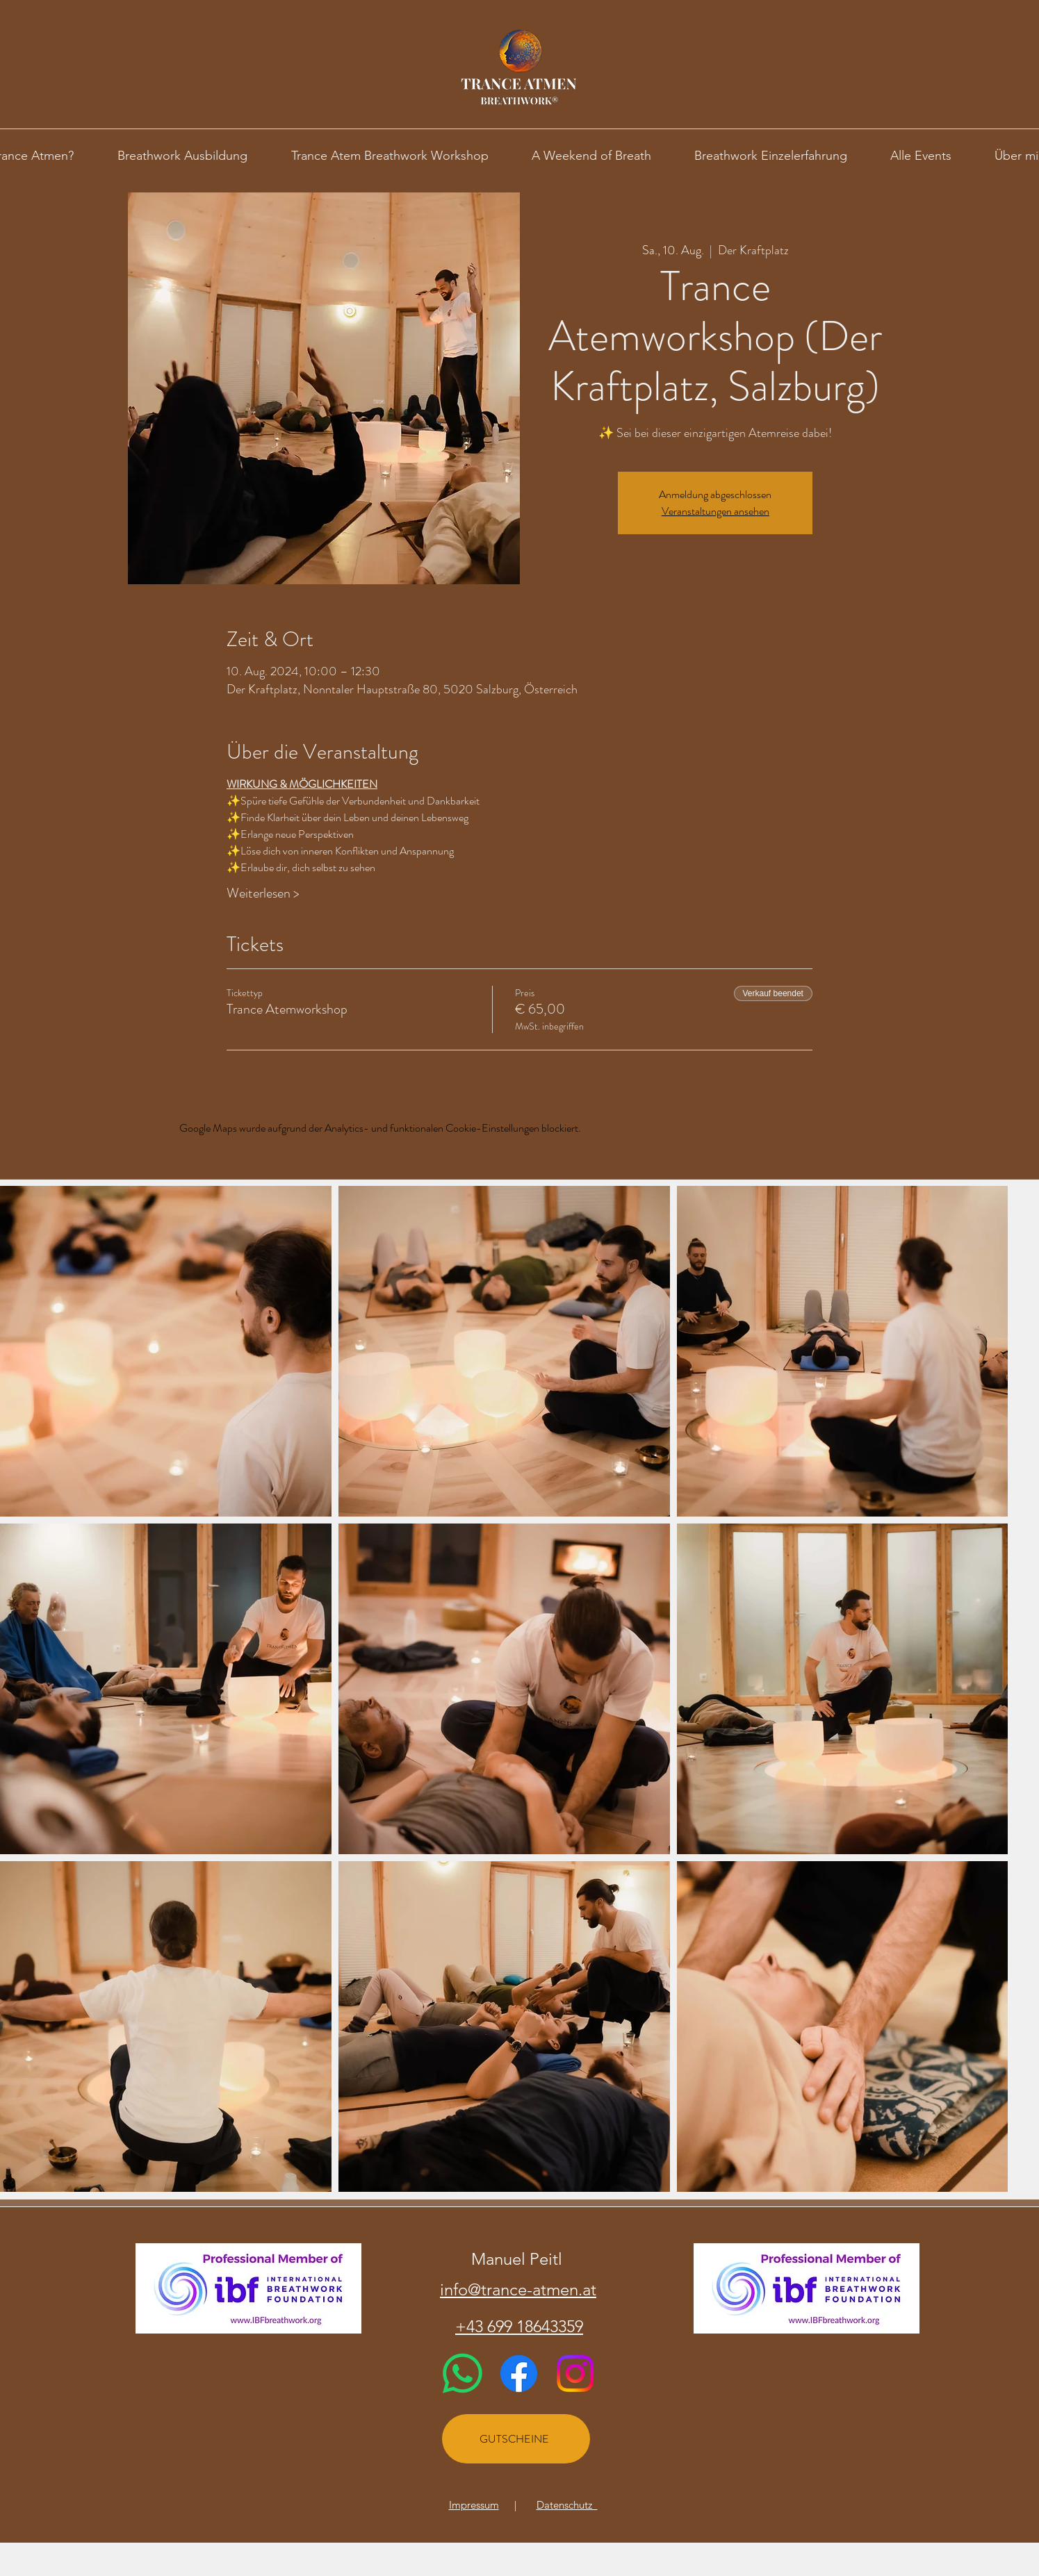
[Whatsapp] (462, 2373)
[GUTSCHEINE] (516, 2438)
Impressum (474, 2504)
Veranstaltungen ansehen (715, 511)
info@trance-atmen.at (518, 2289)
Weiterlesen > (263, 893)
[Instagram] (575, 2373)
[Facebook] (518, 2373)
